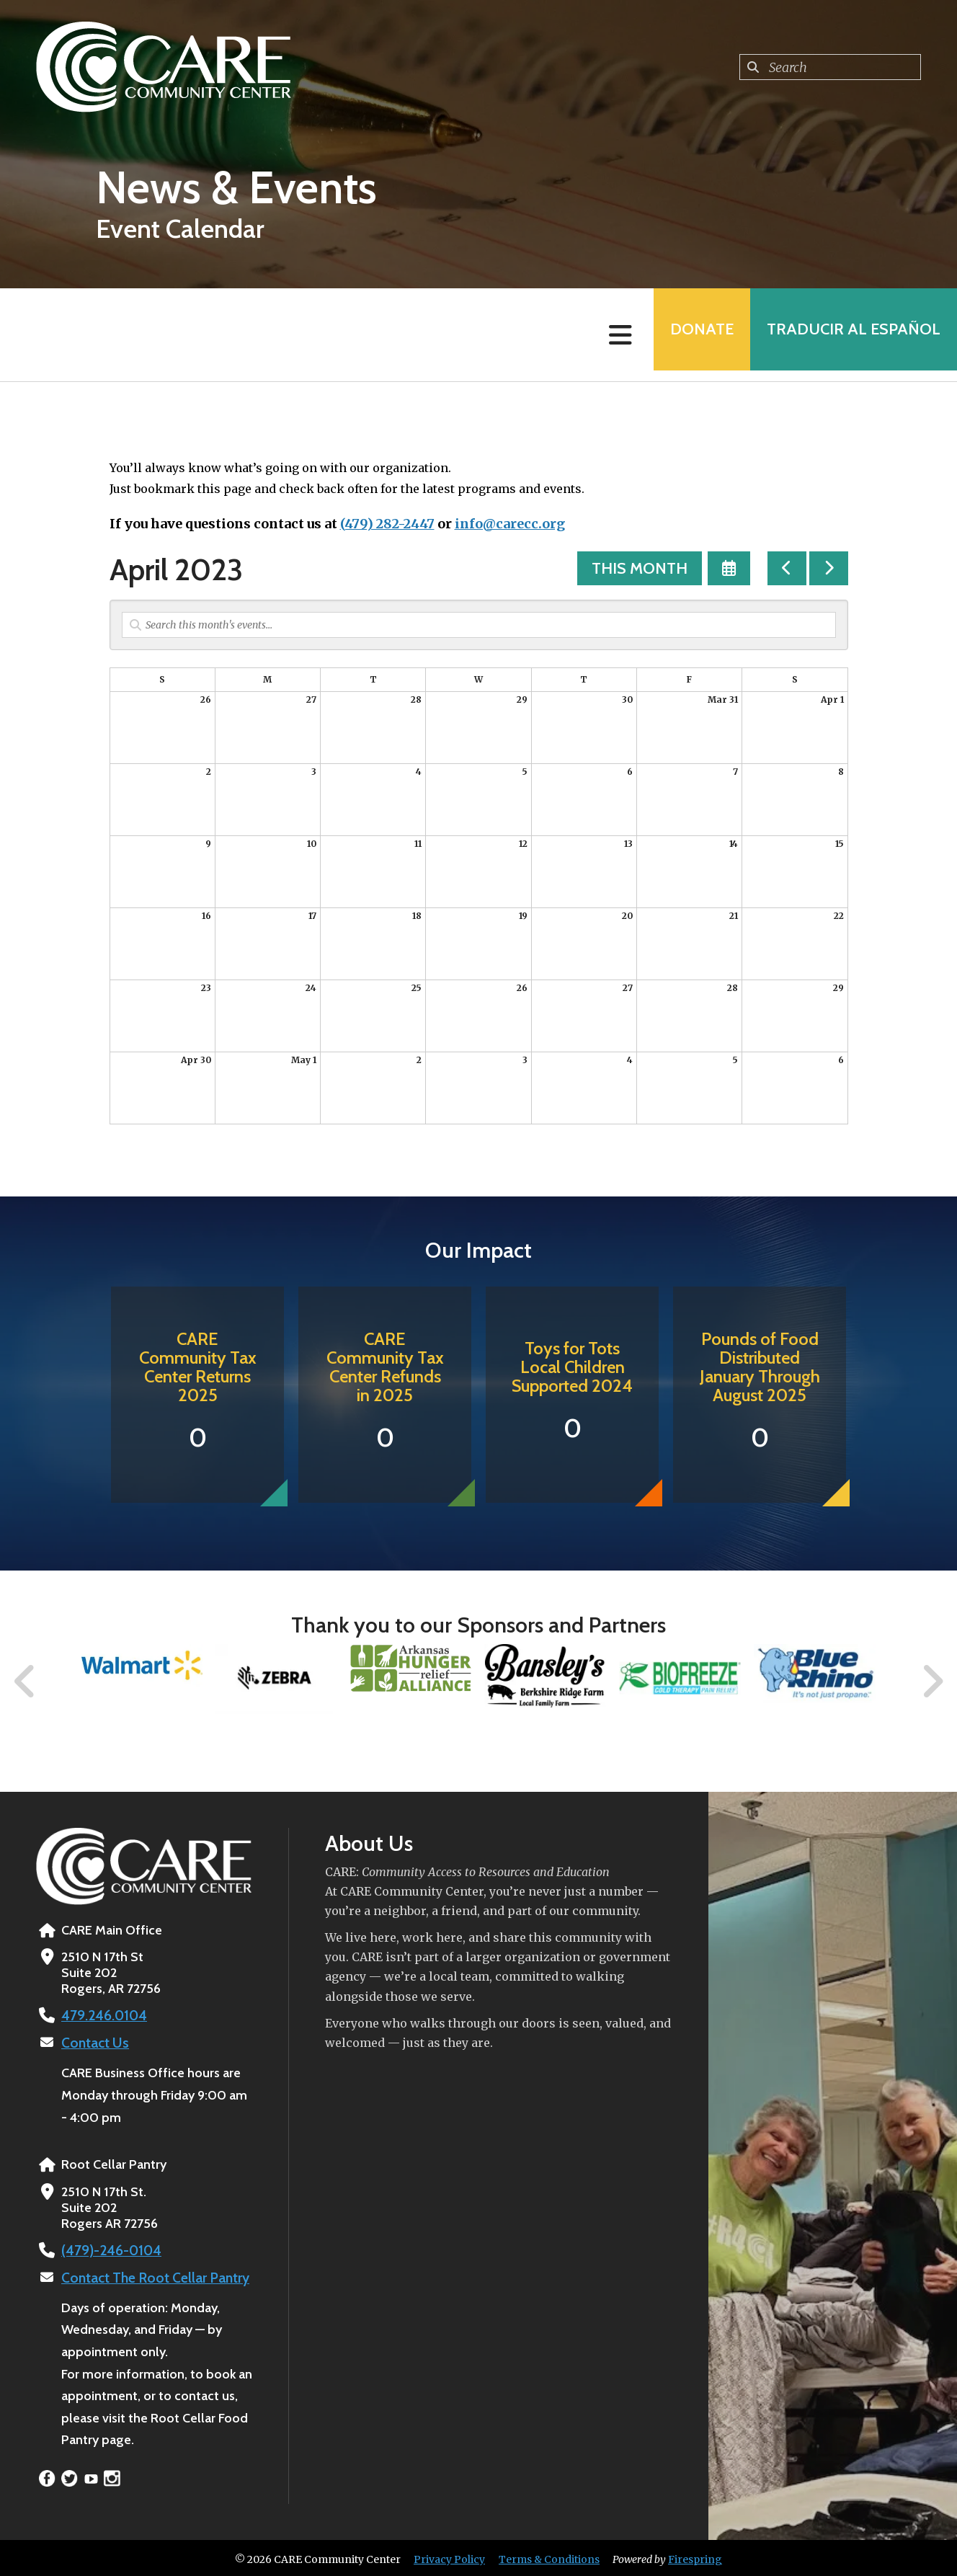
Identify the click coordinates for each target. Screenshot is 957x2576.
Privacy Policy (449, 2556)
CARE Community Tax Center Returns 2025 (198, 1366)
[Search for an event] (479, 625)
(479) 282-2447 (387, 523)
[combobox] (830, 67)
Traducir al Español (848, 335)
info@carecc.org (510, 523)
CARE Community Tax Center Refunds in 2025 (385, 1366)
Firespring (695, 2556)
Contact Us (93, 2042)
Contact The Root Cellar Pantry (151, 2275)
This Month (639, 568)
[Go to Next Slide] (932, 1681)
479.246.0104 (100, 2015)
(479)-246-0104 (107, 2249)
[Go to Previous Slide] (25, 1681)
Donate (686, 335)
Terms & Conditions (549, 2556)
